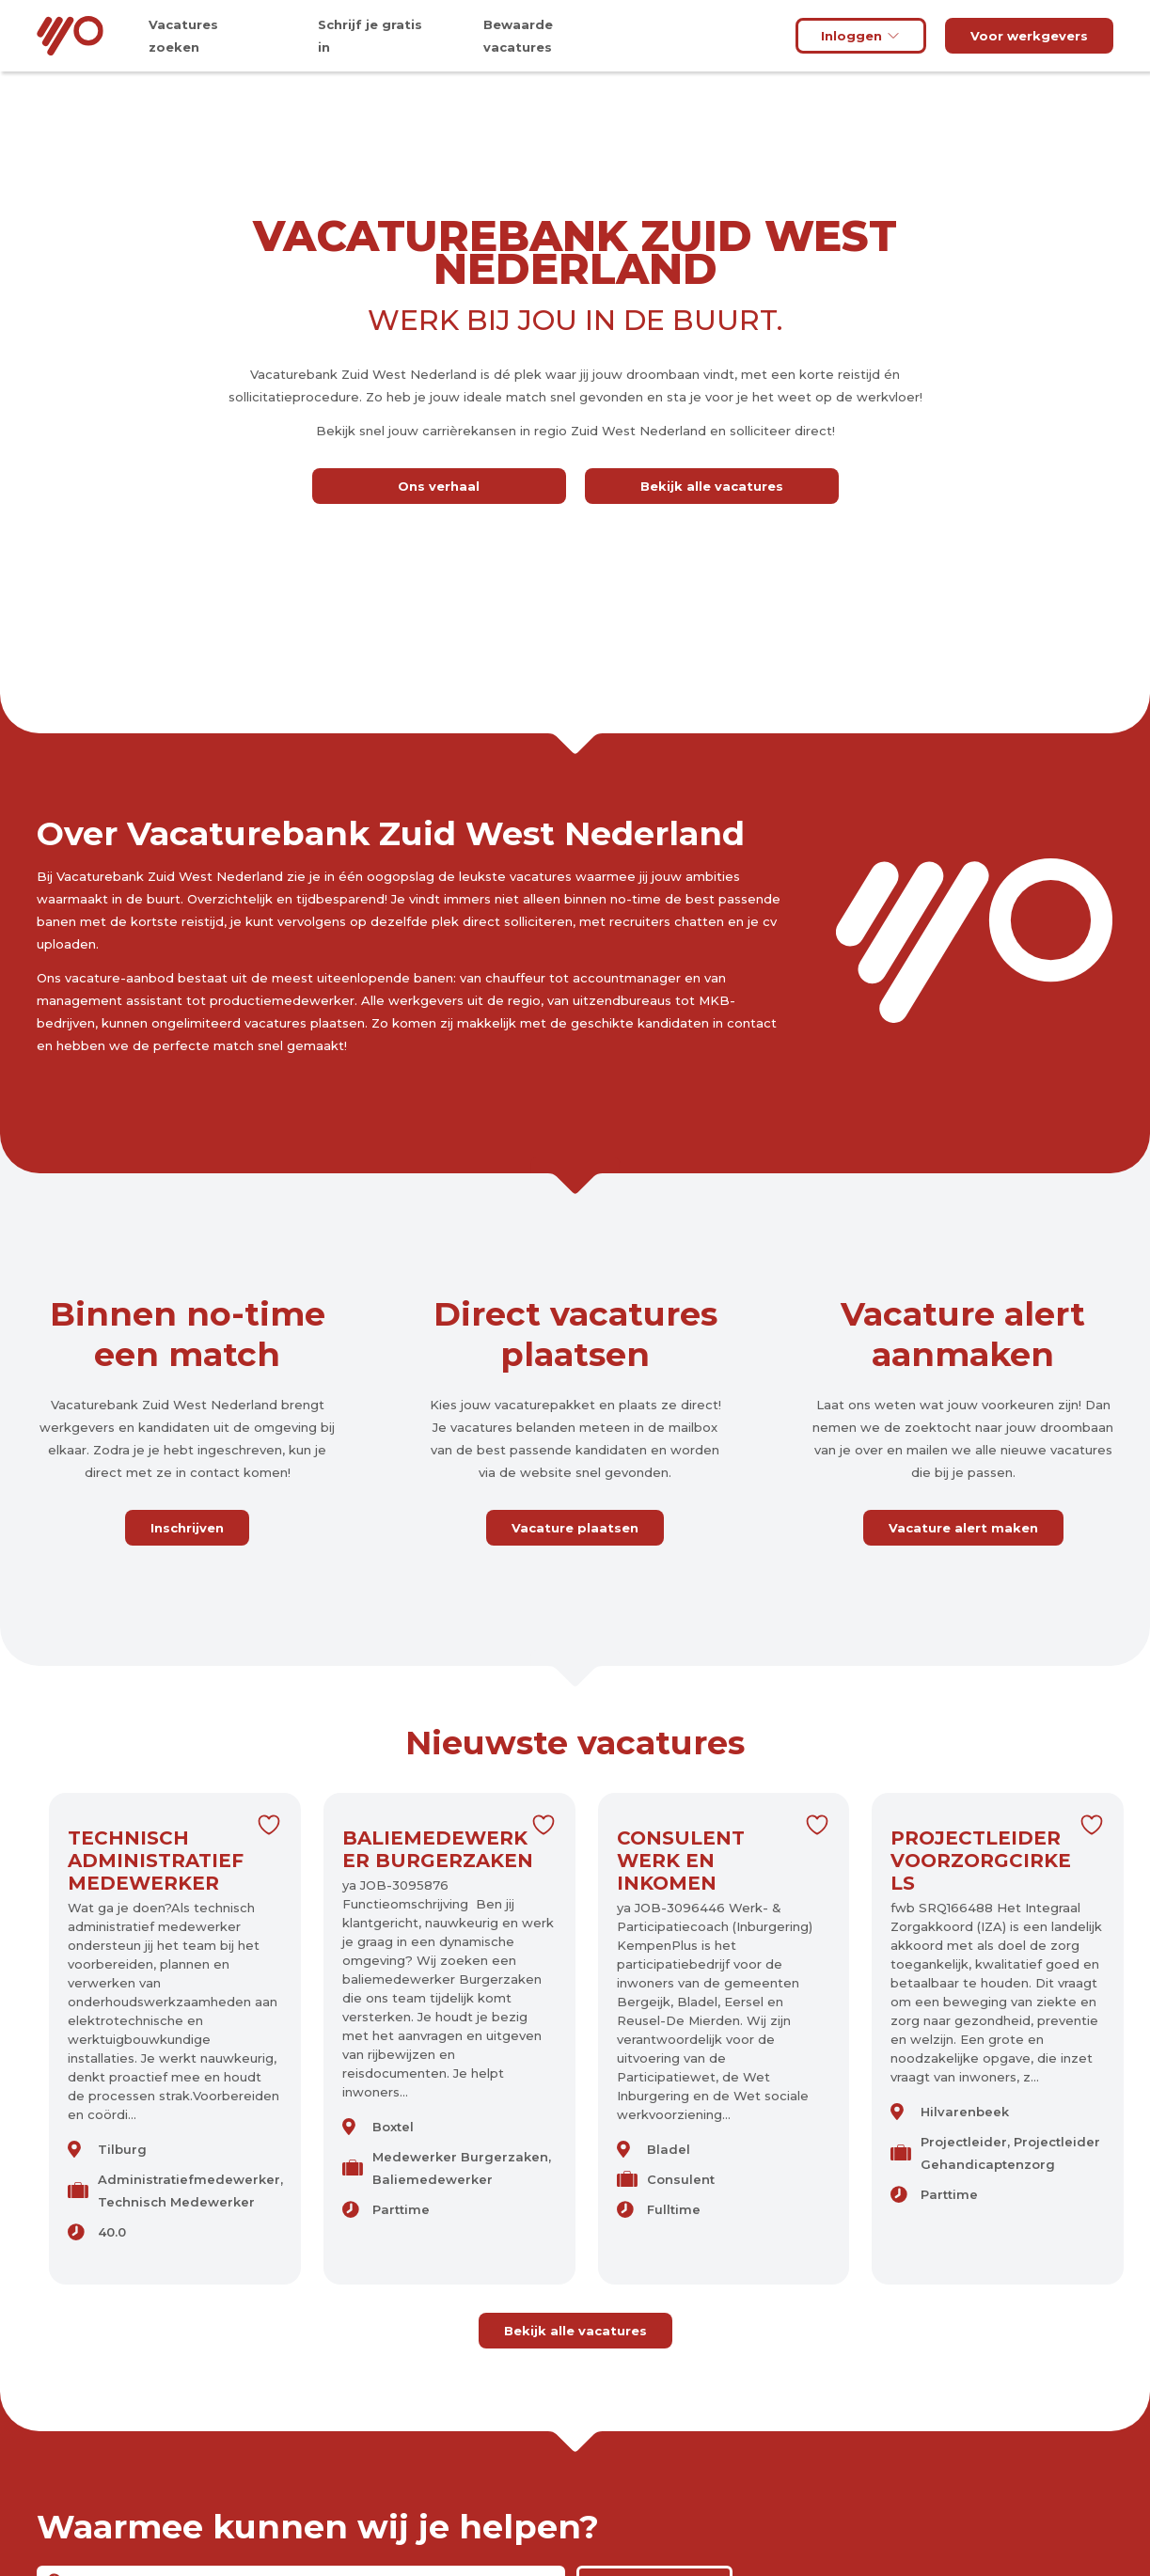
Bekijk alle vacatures (711, 486)
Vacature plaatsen (575, 1527)
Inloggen (861, 35)
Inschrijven (187, 1527)
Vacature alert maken (963, 1527)
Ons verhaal (439, 486)
